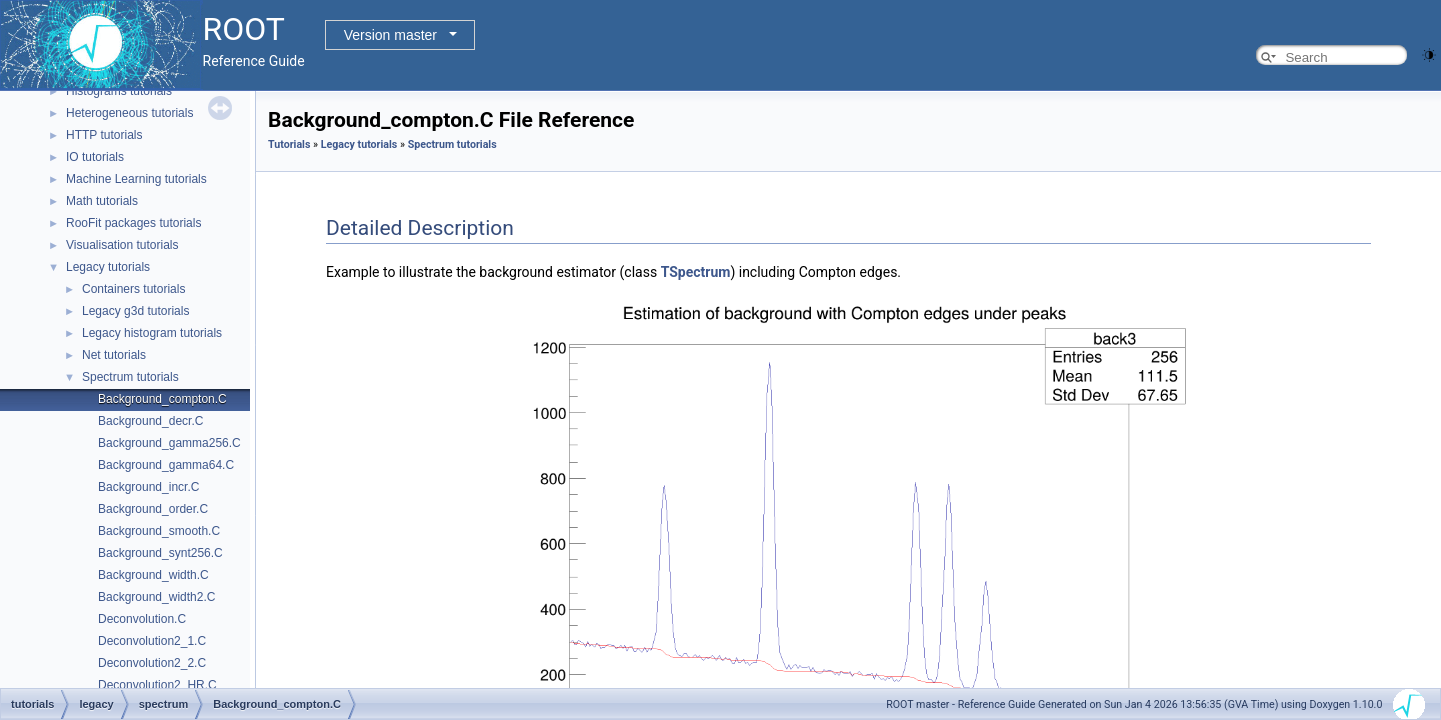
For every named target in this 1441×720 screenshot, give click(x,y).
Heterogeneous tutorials (129, 113)
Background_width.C (153, 575)
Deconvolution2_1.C (152, 641)
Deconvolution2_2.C (152, 663)
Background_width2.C (156, 597)
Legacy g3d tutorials (135, 311)
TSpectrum (696, 272)
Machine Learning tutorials (136, 179)
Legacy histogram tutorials (152, 333)
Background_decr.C (150, 421)
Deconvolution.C (142, 619)
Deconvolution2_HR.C (157, 685)
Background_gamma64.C (166, 465)
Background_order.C (153, 509)
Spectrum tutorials (130, 377)
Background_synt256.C (160, 553)
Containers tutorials (133, 289)
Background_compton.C (162, 399)
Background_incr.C (148, 487)
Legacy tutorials (108, 267)
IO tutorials (95, 157)
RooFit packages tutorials (133, 223)
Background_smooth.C (159, 531)
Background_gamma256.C (169, 443)
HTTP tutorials (104, 135)
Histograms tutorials (119, 91)
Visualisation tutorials (122, 245)
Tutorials (289, 144)
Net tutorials (114, 355)
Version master (390, 35)
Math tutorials (102, 201)
